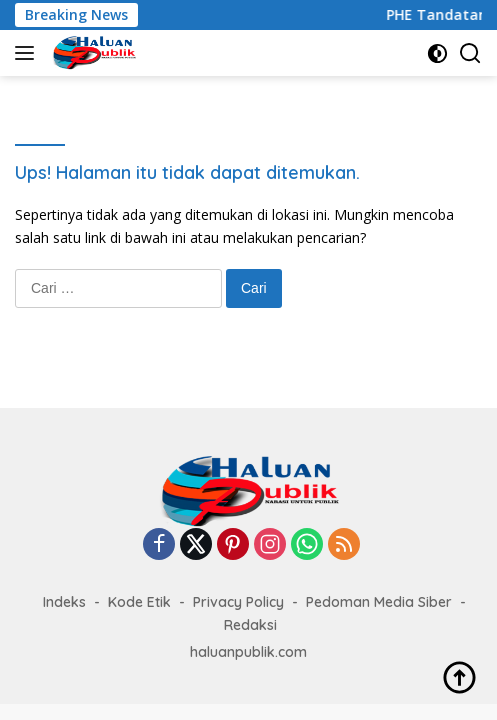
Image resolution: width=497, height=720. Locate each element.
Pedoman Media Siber (379, 602)
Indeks (64, 602)
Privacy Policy (238, 602)
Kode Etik (139, 602)
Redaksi (250, 625)
